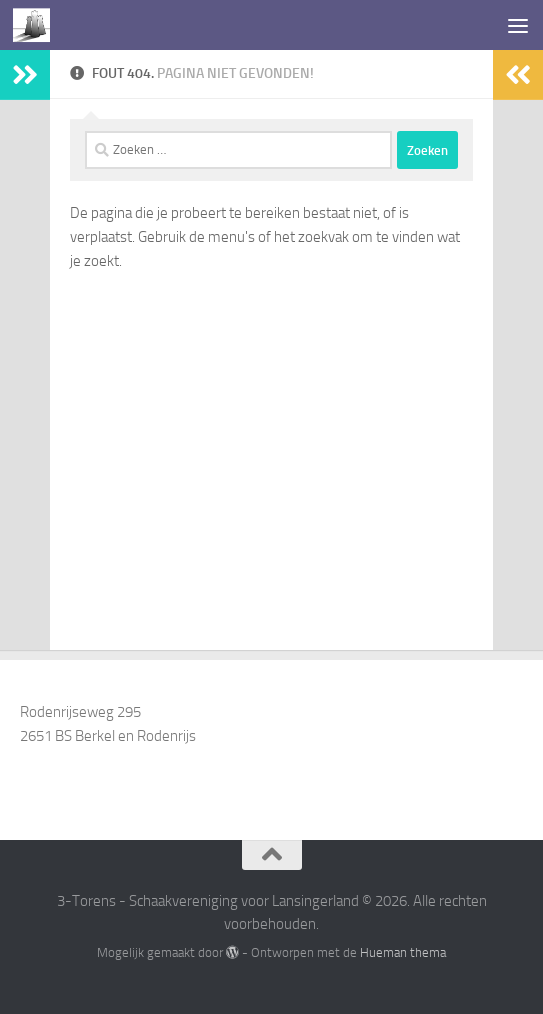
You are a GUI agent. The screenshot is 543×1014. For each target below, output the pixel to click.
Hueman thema (403, 952)
